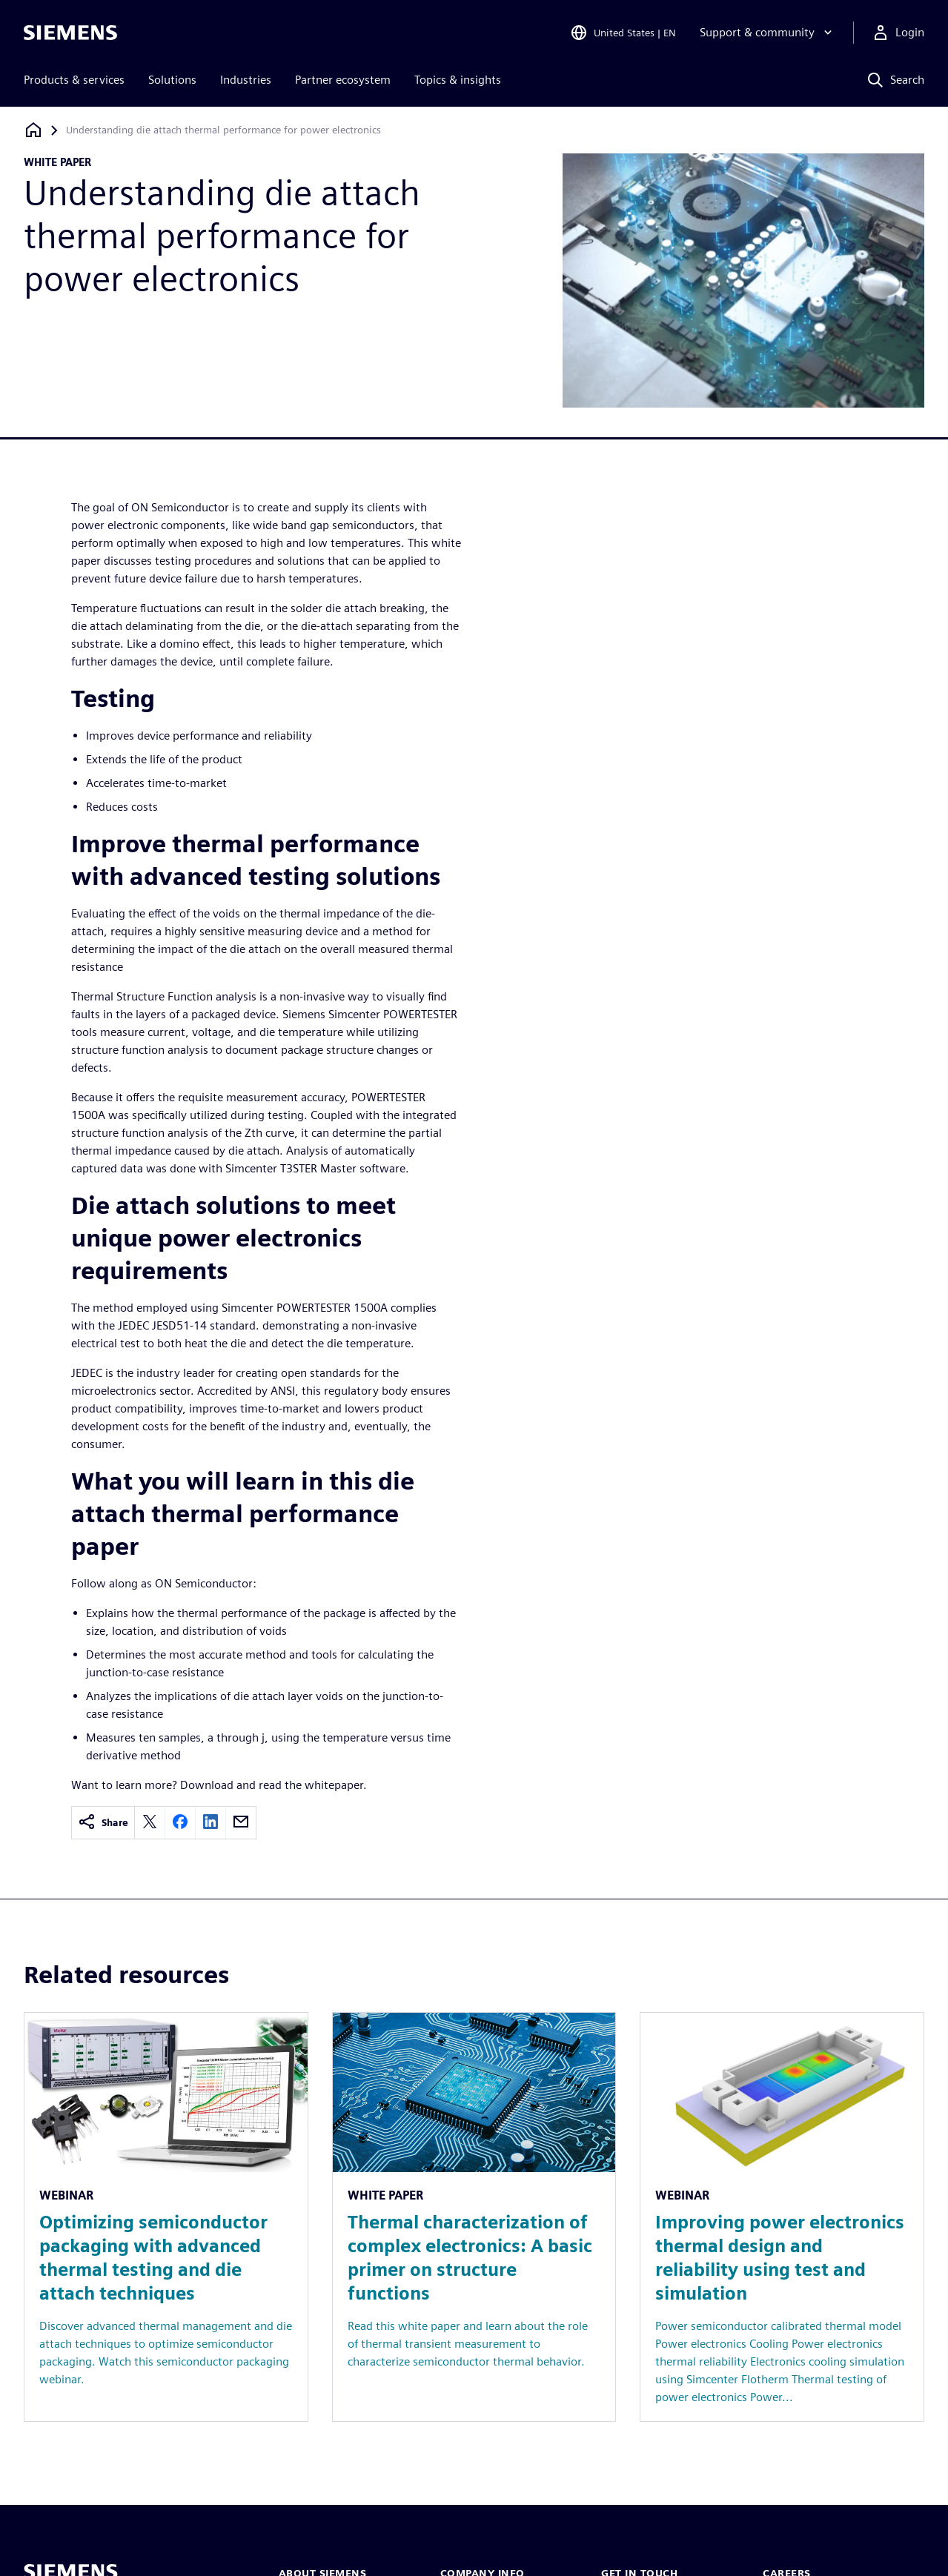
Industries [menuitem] (245, 80)
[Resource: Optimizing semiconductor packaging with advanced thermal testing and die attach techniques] (166, 2217)
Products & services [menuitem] (74, 80)
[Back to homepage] (33, 130)
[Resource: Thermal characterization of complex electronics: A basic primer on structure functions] (474, 2217)
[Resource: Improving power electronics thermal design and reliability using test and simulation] (782, 2217)
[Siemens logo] (70, 32)
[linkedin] (210, 1823)
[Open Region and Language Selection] (623, 32)
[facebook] (180, 1823)
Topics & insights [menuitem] (457, 80)
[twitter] (150, 1823)
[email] (241, 1823)
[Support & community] (767, 32)
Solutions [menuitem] (172, 80)
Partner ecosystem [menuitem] (343, 80)
